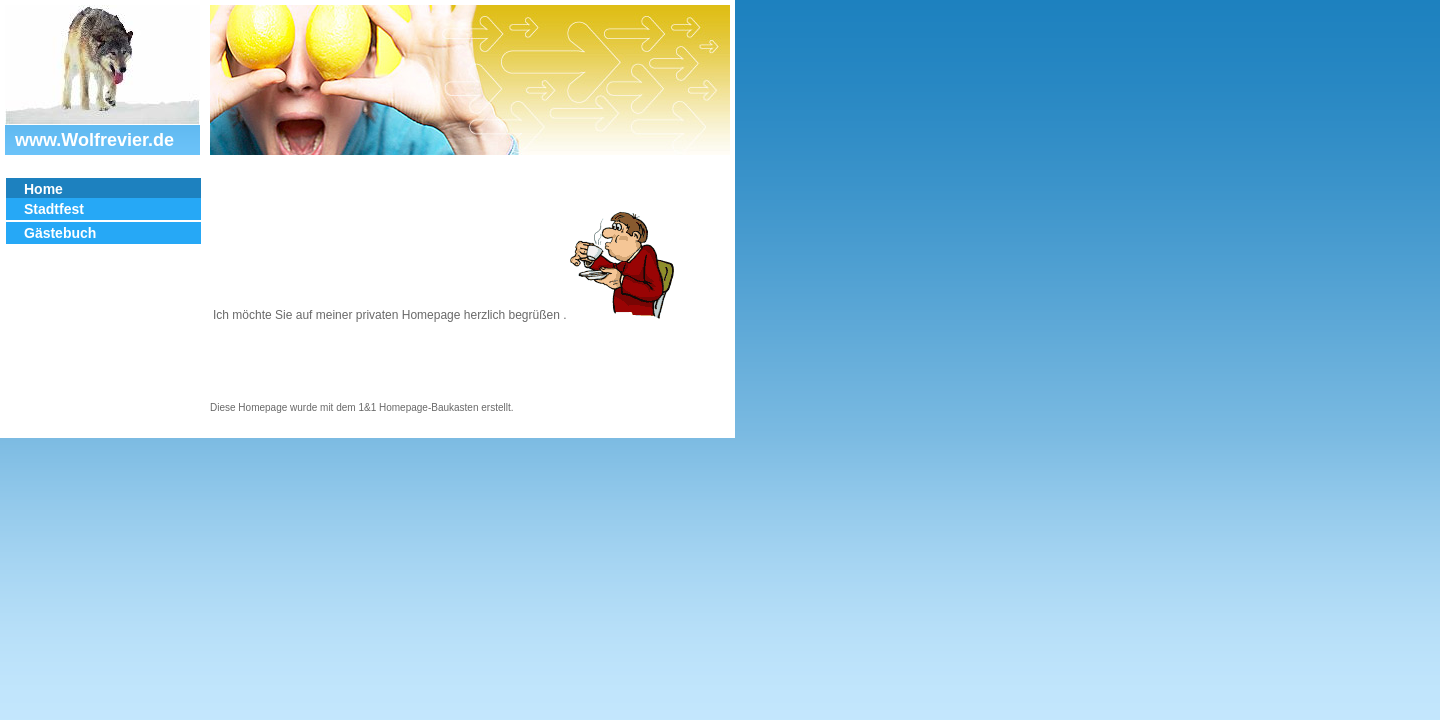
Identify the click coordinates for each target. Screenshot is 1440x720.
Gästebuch (60, 233)
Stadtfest (54, 209)
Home (43, 189)
